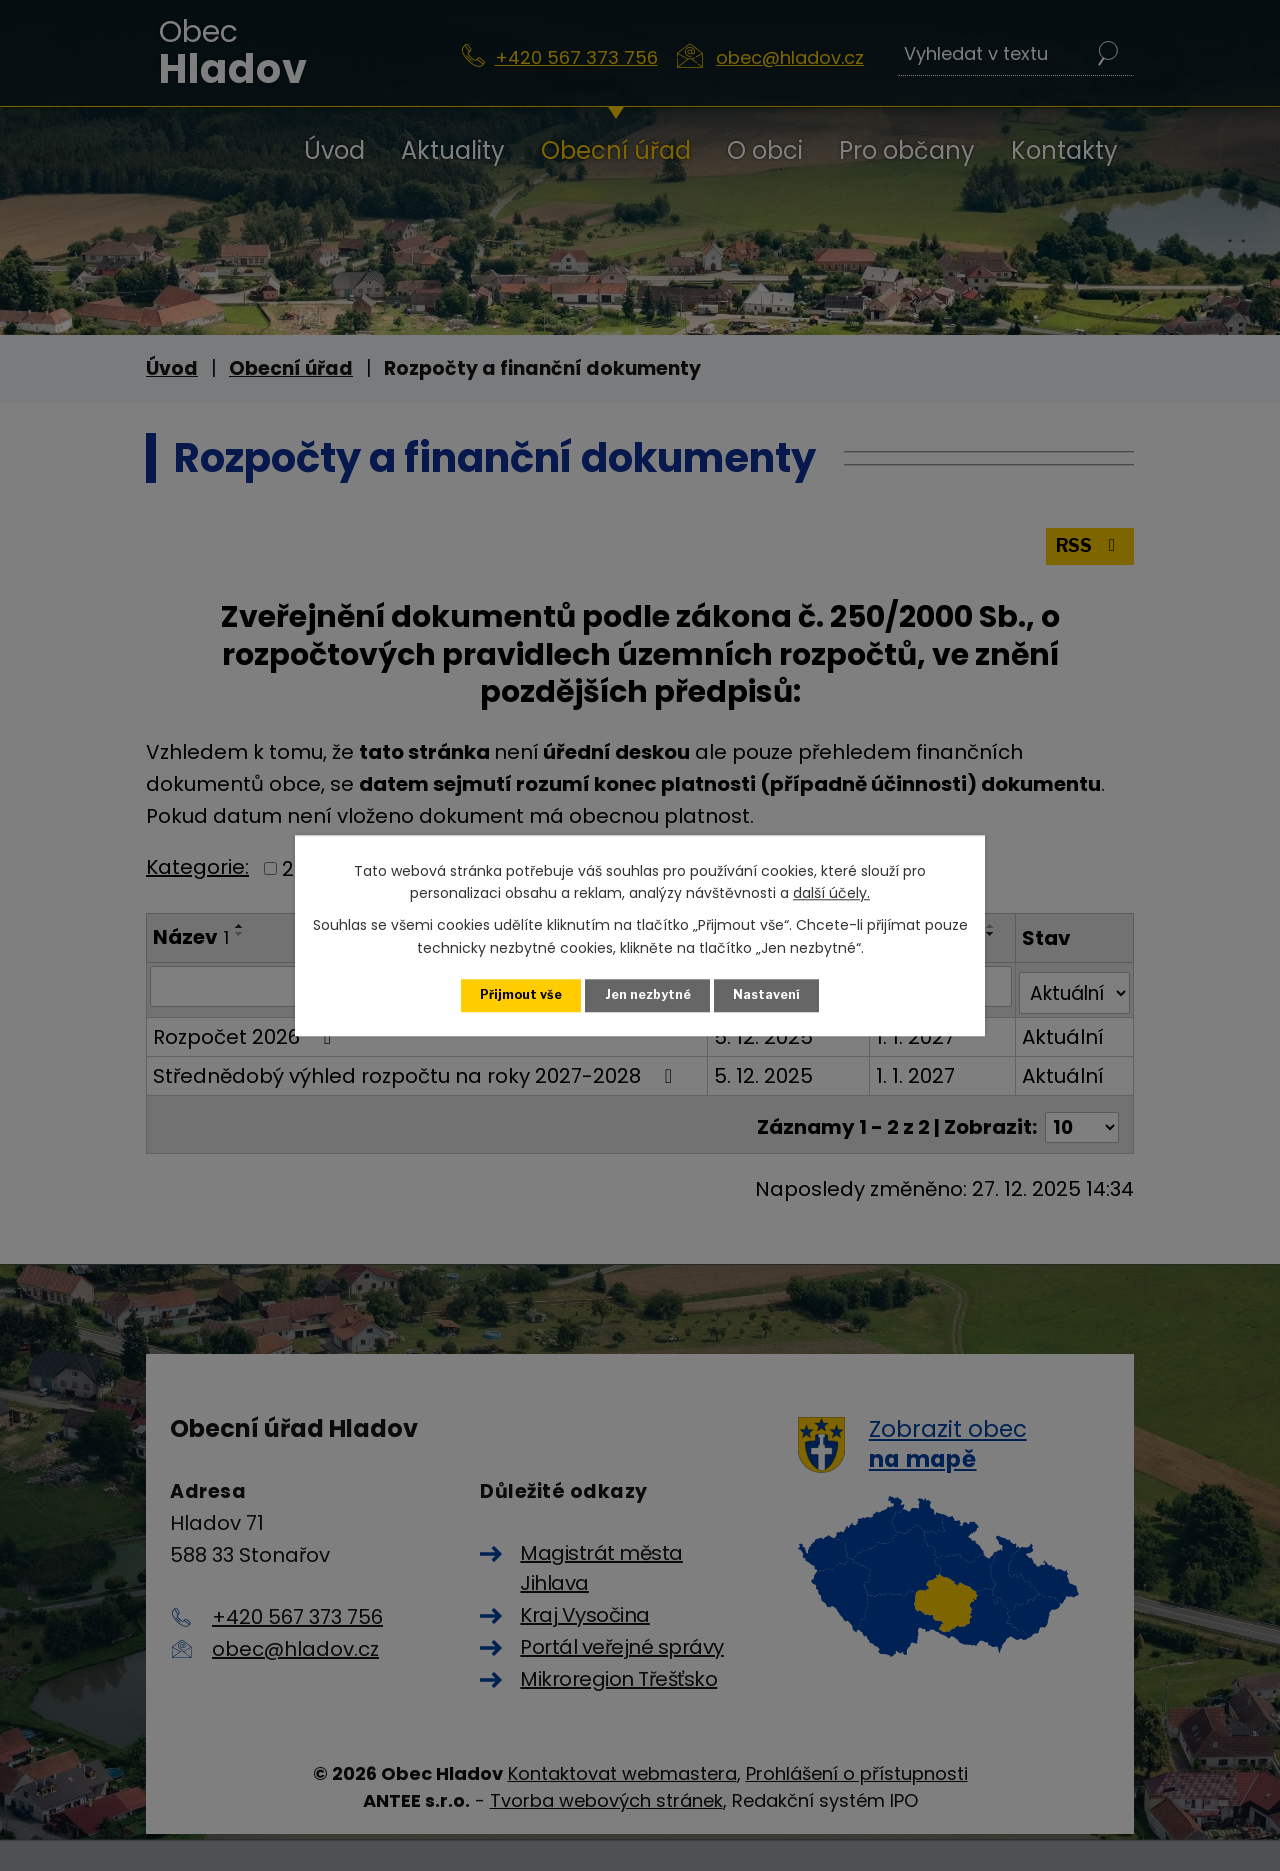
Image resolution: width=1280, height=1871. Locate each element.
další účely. (831, 892)
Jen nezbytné (648, 994)
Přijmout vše (519, 994)
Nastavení (769, 994)
